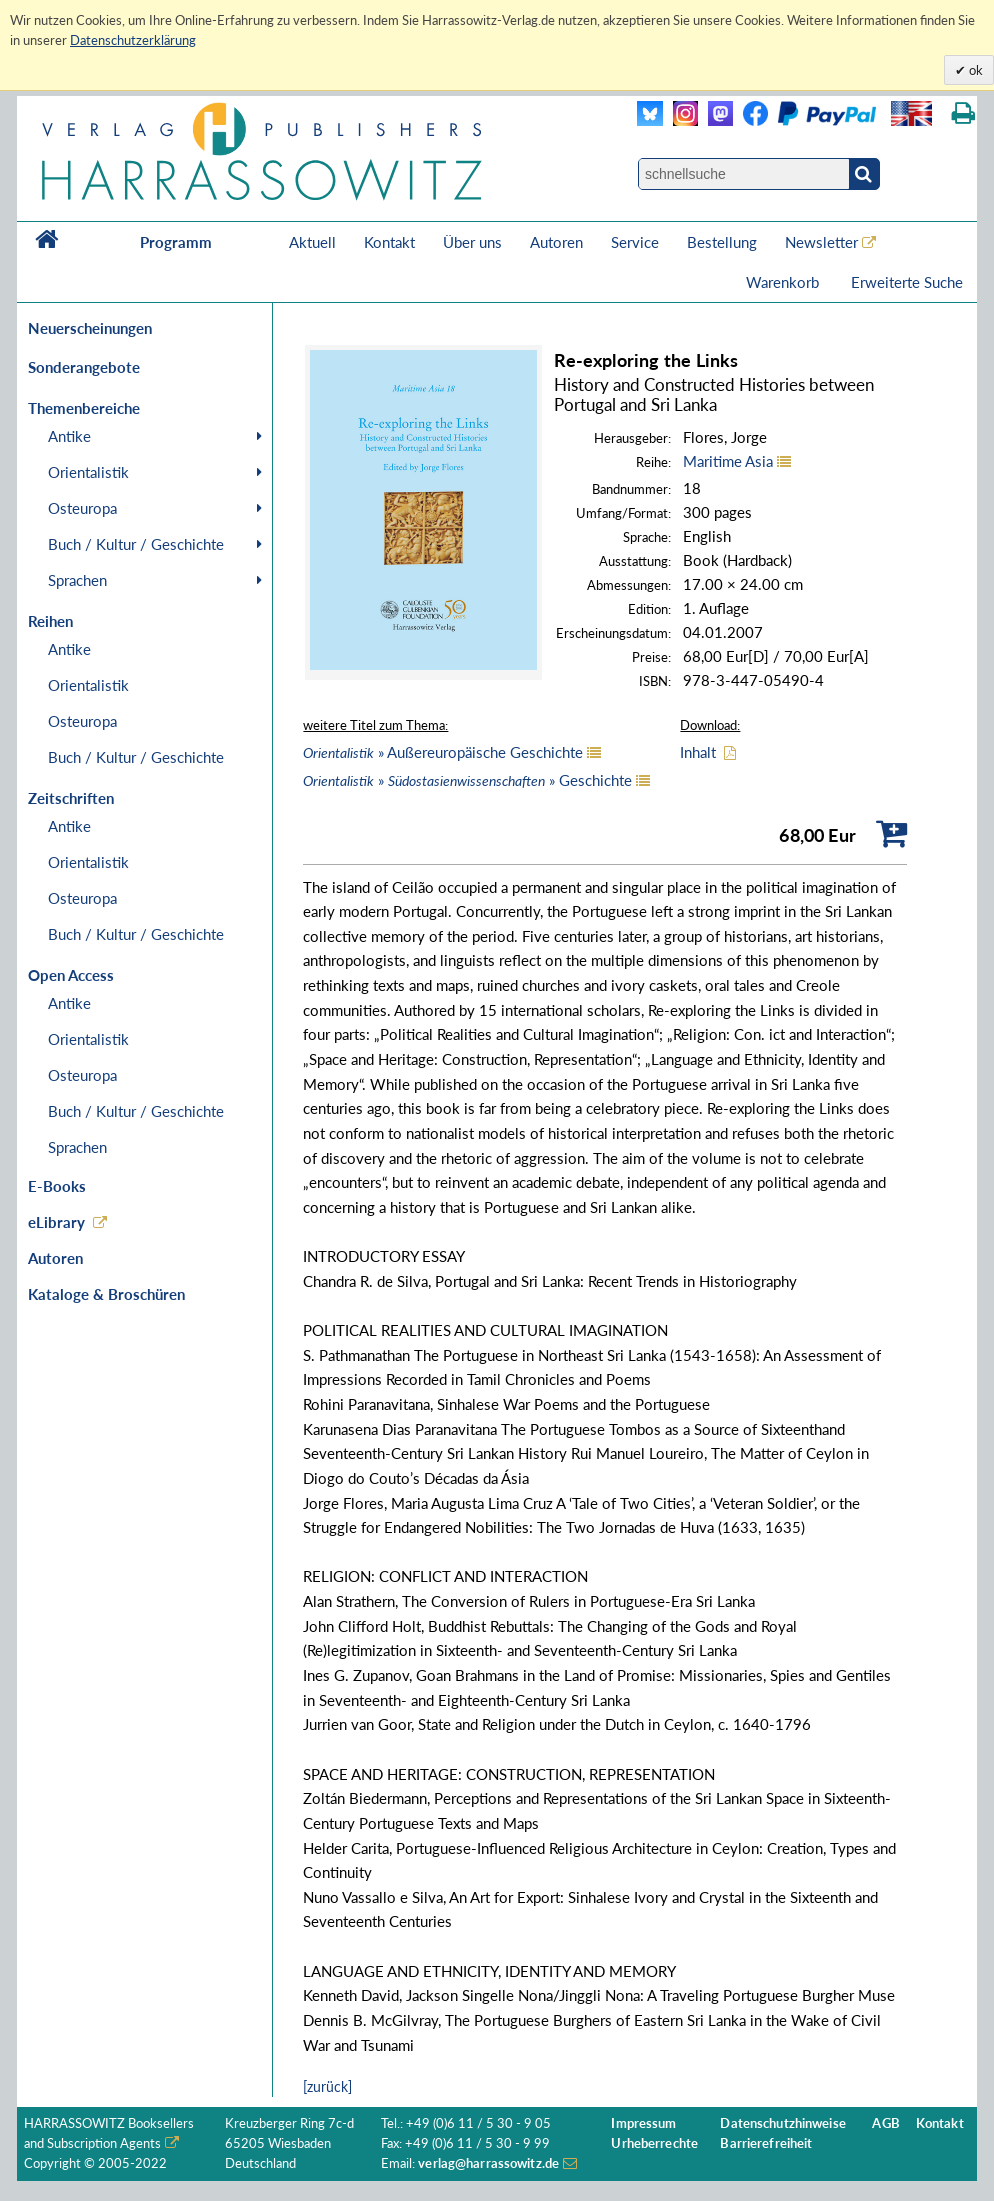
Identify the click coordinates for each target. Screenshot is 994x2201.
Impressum (643, 2123)
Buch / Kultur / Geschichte (136, 544)
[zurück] (327, 2086)
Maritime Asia (728, 461)
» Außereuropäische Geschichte (443, 752)
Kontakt (389, 242)
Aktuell (312, 242)
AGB (885, 2123)
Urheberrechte (654, 2143)
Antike (69, 436)
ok (974, 70)
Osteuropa (82, 508)
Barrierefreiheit (766, 2143)
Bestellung (722, 242)
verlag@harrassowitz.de (488, 2163)
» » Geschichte (467, 780)
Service (635, 242)
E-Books (57, 1186)
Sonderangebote (84, 367)
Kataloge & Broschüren (106, 1294)
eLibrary (56, 1222)
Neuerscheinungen (90, 328)
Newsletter (821, 242)
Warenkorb (784, 282)
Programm (176, 242)
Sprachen (77, 580)
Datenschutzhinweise (782, 2123)
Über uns (472, 242)
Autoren (556, 242)
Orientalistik (88, 472)
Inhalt (698, 752)
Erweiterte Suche (907, 282)
